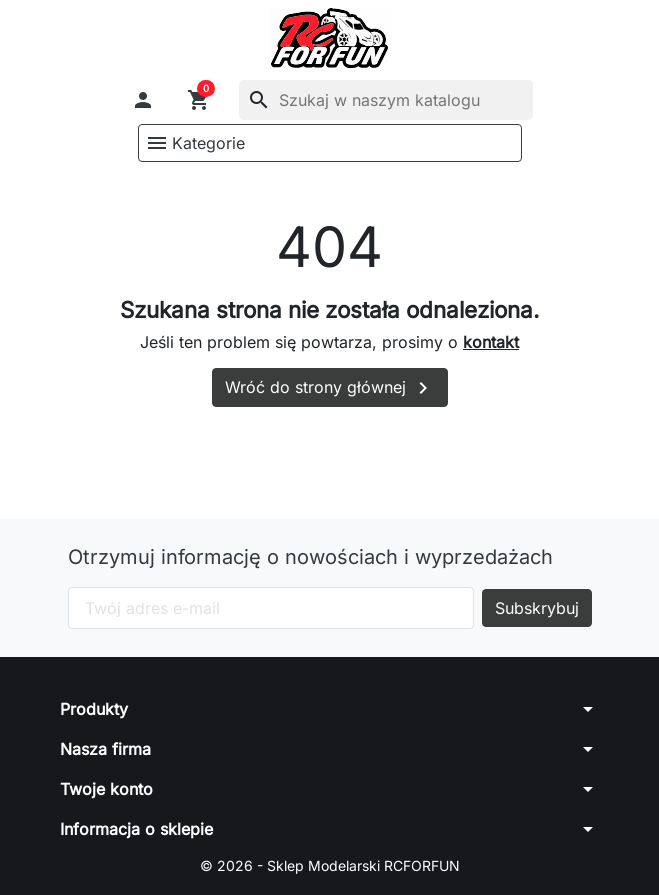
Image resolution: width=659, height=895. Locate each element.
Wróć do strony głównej (330, 388)
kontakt (491, 342)
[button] (143, 100)
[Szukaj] (386, 100)
